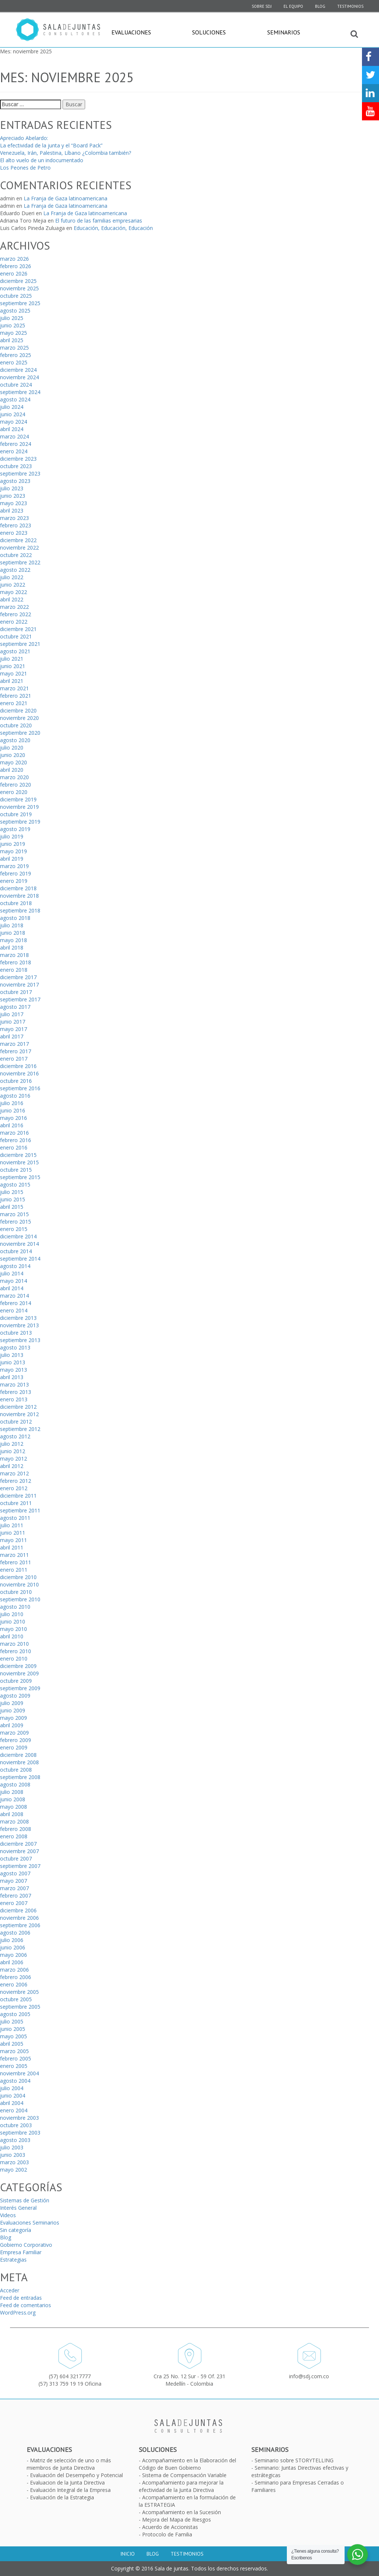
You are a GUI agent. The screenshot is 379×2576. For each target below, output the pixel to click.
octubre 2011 (16, 1502)
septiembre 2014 (20, 1258)
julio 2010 (11, 1614)
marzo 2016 (14, 1132)
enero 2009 (13, 1747)
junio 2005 (12, 2028)
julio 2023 (11, 488)
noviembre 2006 (19, 1917)
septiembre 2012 (20, 1428)
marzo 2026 (14, 258)
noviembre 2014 (19, 1243)
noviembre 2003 (19, 2117)
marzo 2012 (14, 1473)
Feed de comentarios (25, 2305)
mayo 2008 (13, 1806)
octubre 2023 (16, 466)
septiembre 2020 (20, 732)
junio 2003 (12, 2154)
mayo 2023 (13, 503)
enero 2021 (13, 703)
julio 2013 (11, 1354)
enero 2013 (13, 1399)
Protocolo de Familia (167, 2534)
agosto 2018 (15, 917)
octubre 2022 (16, 554)
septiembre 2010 (20, 1599)
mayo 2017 (13, 1028)
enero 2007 (13, 1902)
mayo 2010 (13, 1628)
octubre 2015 (16, 1169)
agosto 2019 (15, 828)
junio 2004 (12, 2095)
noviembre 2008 (19, 1762)
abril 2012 (11, 1465)
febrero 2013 (15, 1391)
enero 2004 (13, 2110)
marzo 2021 (14, 688)
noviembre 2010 (19, 1584)
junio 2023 (12, 495)
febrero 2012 (15, 1480)
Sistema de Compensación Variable (184, 2475)
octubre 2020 (16, 725)
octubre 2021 (16, 636)
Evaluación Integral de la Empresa (70, 2489)
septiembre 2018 (20, 910)
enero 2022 (13, 621)
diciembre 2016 (18, 1066)
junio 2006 (12, 1947)
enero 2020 (13, 791)
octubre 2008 (16, 1769)
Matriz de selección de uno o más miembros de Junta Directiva (69, 2464)
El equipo (293, 6)
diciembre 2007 (18, 1843)
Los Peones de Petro (25, 167)
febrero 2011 (15, 1562)
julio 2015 (11, 1191)
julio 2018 (11, 925)
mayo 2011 (13, 1540)
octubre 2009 (16, 1680)
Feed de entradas (21, 2297)
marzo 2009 (14, 1732)
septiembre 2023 (20, 473)
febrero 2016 (15, 1140)
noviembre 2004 (19, 2073)
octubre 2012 (16, 1421)
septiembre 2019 (20, 821)
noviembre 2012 (19, 1414)
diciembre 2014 (18, 1236)
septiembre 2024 (20, 392)
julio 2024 (11, 406)
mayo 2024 (13, 421)
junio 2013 (12, 1362)
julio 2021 (11, 658)
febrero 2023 (15, 525)
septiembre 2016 (20, 1088)
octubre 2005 (16, 1999)
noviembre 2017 (19, 984)
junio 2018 (12, 932)
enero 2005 (13, 2065)
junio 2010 (12, 1621)
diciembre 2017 (18, 977)
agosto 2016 (15, 1095)
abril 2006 (11, 1962)
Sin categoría (15, 2229)
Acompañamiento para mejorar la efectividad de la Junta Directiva (181, 2486)
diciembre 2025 (18, 280)
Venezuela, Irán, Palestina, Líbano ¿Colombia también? (65, 152)
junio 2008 (12, 1799)
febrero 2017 (15, 1051)
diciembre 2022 (18, 540)
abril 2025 (11, 340)
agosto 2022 (15, 569)
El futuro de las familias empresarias (98, 220)
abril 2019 (11, 858)
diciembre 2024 (18, 369)
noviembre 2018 (19, 895)
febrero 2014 (15, 1303)
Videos (8, 2215)
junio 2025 (12, 325)
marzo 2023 (14, 517)
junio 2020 (12, 754)
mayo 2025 (13, 332)
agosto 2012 (15, 1436)
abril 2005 (11, 2043)
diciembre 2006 (18, 1910)
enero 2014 (13, 1310)
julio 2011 (11, 1525)
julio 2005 (11, 2021)
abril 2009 (11, 1725)
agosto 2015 (15, 1184)
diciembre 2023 (18, 458)
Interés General (18, 2207)
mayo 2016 (13, 1117)
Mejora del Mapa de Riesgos (176, 2519)
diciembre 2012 (18, 1406)
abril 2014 (11, 1288)
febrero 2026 (15, 266)
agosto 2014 (15, 1265)
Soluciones (209, 32)
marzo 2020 (14, 777)
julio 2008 (11, 1791)
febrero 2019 (15, 873)
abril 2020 (11, 769)
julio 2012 (11, 1443)
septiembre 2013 (20, 1340)
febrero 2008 (15, 1828)
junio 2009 (12, 1710)
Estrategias (13, 2259)
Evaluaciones (131, 32)
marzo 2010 (14, 1643)
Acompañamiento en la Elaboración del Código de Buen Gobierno (187, 2464)
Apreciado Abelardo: (24, 137)
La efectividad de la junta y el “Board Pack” (51, 145)
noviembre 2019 (19, 806)
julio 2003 (11, 2147)
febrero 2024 (15, 443)
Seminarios (283, 32)
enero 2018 (13, 969)
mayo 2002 (13, 2169)
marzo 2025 (14, 347)
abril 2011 (11, 1547)
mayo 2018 (13, 940)
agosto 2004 (15, 2080)
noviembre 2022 (19, 547)
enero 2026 (13, 273)
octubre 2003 (16, 2125)
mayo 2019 (13, 851)
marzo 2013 (14, 1384)
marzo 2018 (14, 954)
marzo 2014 (14, 1295)
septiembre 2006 (20, 1925)
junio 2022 (12, 584)
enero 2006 (13, 1984)
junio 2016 (12, 1110)
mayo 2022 (13, 591)
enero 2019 (13, 880)
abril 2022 (11, 599)
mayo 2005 (13, 2036)
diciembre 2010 (18, 1577)
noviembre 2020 (19, 717)
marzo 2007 (14, 1888)
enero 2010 (13, 1658)
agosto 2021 (15, 651)
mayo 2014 (13, 1280)
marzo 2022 (14, 606)
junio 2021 (12, 666)
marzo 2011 (14, 1554)
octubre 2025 (16, 295)
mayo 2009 (13, 1717)
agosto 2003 (15, 2139)
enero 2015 (13, 1228)
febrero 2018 (15, 962)
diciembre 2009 (18, 1665)
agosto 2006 (15, 1932)
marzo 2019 (14, 866)
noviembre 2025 (19, 288)
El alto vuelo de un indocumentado (41, 160)
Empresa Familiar (20, 2252)
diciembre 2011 (18, 1495)
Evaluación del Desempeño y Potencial (76, 2475)
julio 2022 (11, 577)
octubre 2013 (16, 1332)
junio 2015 (12, 1199)
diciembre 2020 (18, 710)
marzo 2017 (14, 1043)
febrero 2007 (15, 1895)
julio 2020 (11, 747)
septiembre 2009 (20, 1688)
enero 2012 (13, 1488)
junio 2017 (12, 1021)
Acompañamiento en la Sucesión (181, 2512)
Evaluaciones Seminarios (29, 2222)
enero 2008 (13, 1836)
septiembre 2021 (20, 643)
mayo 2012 (13, 1458)
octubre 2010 (16, 1591)
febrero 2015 (15, 1221)
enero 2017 (13, 1058)
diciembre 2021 (18, 629)
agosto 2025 (15, 310)
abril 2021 (11, 680)
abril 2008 (11, 1814)
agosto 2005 (15, 2014)
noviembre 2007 (19, 1851)
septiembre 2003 (20, 2132)
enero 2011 (13, 1569)
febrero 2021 (15, 695)
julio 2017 (11, 1014)
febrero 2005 (15, 2058)
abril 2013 (11, 1377)
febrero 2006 (15, 1977)
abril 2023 (11, 510)
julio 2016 (11, 1103)
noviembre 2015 (19, 1162)
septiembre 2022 (20, 562)
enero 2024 (13, 451)
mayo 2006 (13, 1954)
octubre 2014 (16, 1251)
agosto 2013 (15, 1347)
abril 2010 (11, 1636)
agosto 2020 (15, 740)
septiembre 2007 (20, 1865)
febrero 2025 (15, 354)
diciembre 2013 (18, 1317)
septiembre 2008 (20, 1777)
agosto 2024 (15, 399)
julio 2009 (11, 1702)
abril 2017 (11, 1036)
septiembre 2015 (20, 1177)
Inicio (127, 2553)
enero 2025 (13, 362)
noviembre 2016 (19, 1073)
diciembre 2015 (18, 1154)
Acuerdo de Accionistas (170, 2526)
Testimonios (350, 6)
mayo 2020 (13, 762)
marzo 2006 (14, 1969)
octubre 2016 (16, 1080)
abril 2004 (11, 2102)
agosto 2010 (15, 1606)
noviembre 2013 (19, 1325)
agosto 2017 (15, 1006)
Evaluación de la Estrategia (62, 2497)
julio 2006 (11, 1939)
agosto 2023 (15, 480)
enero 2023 (13, 532)
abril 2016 (11, 1125)
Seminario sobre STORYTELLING (294, 2460)
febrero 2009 (15, 1740)
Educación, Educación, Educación (113, 227)
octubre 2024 (16, 384)
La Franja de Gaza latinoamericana (65, 198)
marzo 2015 (14, 1214)
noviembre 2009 (19, 1673)
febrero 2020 (15, 784)
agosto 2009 (15, 1695)
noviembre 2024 (19, 377)
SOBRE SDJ (262, 6)
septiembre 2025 (20, 303)
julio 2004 (11, 2088)
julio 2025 (11, 317)
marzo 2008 (14, 1821)
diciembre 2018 (18, 888)
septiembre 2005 (20, 2006)
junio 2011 (12, 1532)
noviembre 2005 (19, 1991)
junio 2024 (12, 414)
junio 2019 (12, 843)
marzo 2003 (14, 2162)
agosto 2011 (15, 1517)
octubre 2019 (16, 814)
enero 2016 (13, 1147)
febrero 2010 (15, 1651)
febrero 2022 (15, 614)
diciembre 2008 (18, 1754)
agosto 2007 (15, 1873)
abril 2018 (11, 947)
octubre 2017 (16, 991)
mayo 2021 (13, 673)
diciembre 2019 (18, 799)
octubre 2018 (16, 903)
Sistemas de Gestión (24, 2200)
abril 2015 (11, 1206)
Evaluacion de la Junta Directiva (67, 2482)
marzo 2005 (14, 2051)
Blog (320, 6)
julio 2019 (11, 836)
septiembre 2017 (20, 999)
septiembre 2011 (20, 1510)
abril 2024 (11, 429)
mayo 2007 (13, 1880)
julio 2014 (11, 1273)
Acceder (9, 2290)
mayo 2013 (13, 1369)
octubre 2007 (16, 1858)
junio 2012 (12, 1451)
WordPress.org (18, 2312)
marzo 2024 (14, 436)
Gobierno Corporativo (26, 2244)
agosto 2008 (15, 1784)
